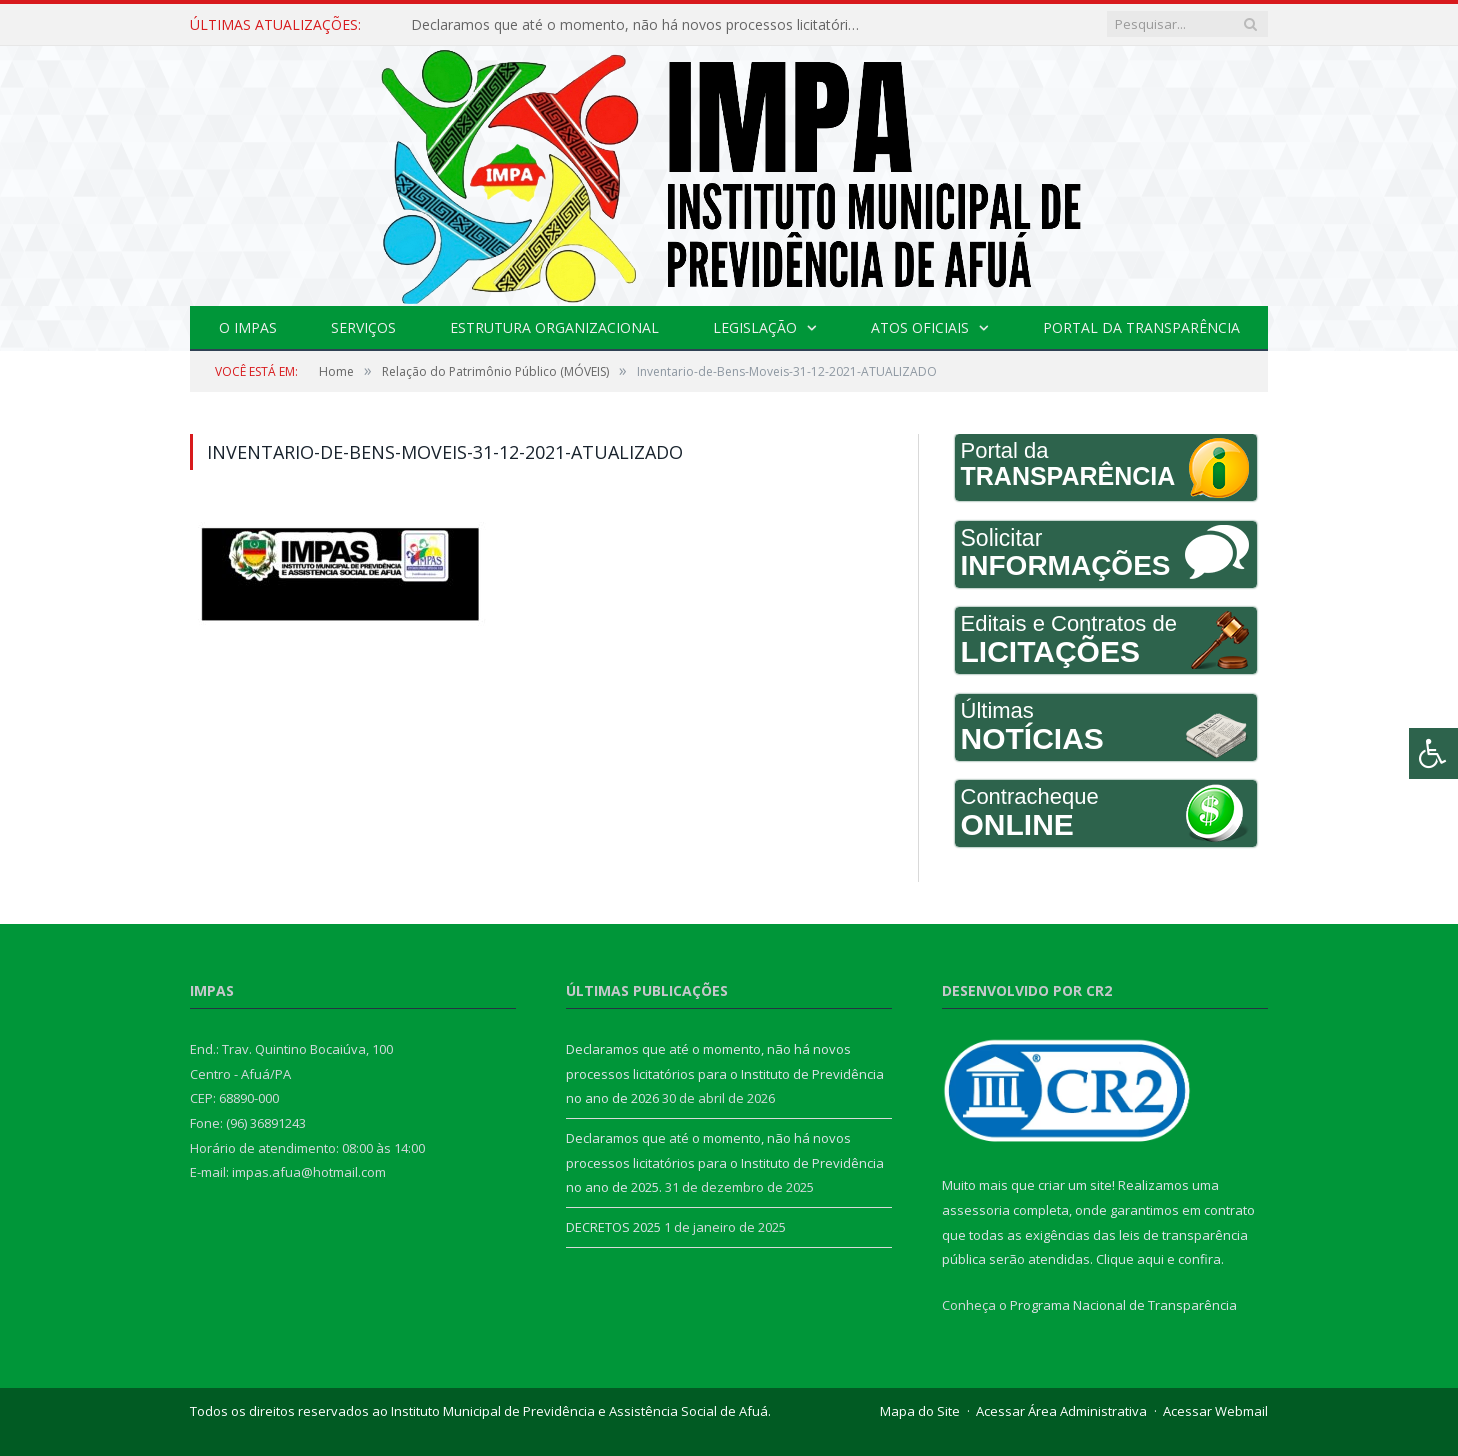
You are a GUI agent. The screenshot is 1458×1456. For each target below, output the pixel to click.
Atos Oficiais (920, 327)
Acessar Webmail (1215, 1411)
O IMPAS (248, 327)
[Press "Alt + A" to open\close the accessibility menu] (1433, 753)
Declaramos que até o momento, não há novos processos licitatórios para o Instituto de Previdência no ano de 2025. (725, 1162)
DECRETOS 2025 (613, 1227)
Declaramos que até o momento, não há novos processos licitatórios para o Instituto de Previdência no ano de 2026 (641, 25)
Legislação (755, 327)
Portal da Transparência (1141, 327)
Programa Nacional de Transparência (1123, 1305)
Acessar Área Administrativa (1061, 1411)
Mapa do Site (920, 1411)
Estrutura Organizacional (554, 327)
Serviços (363, 327)
